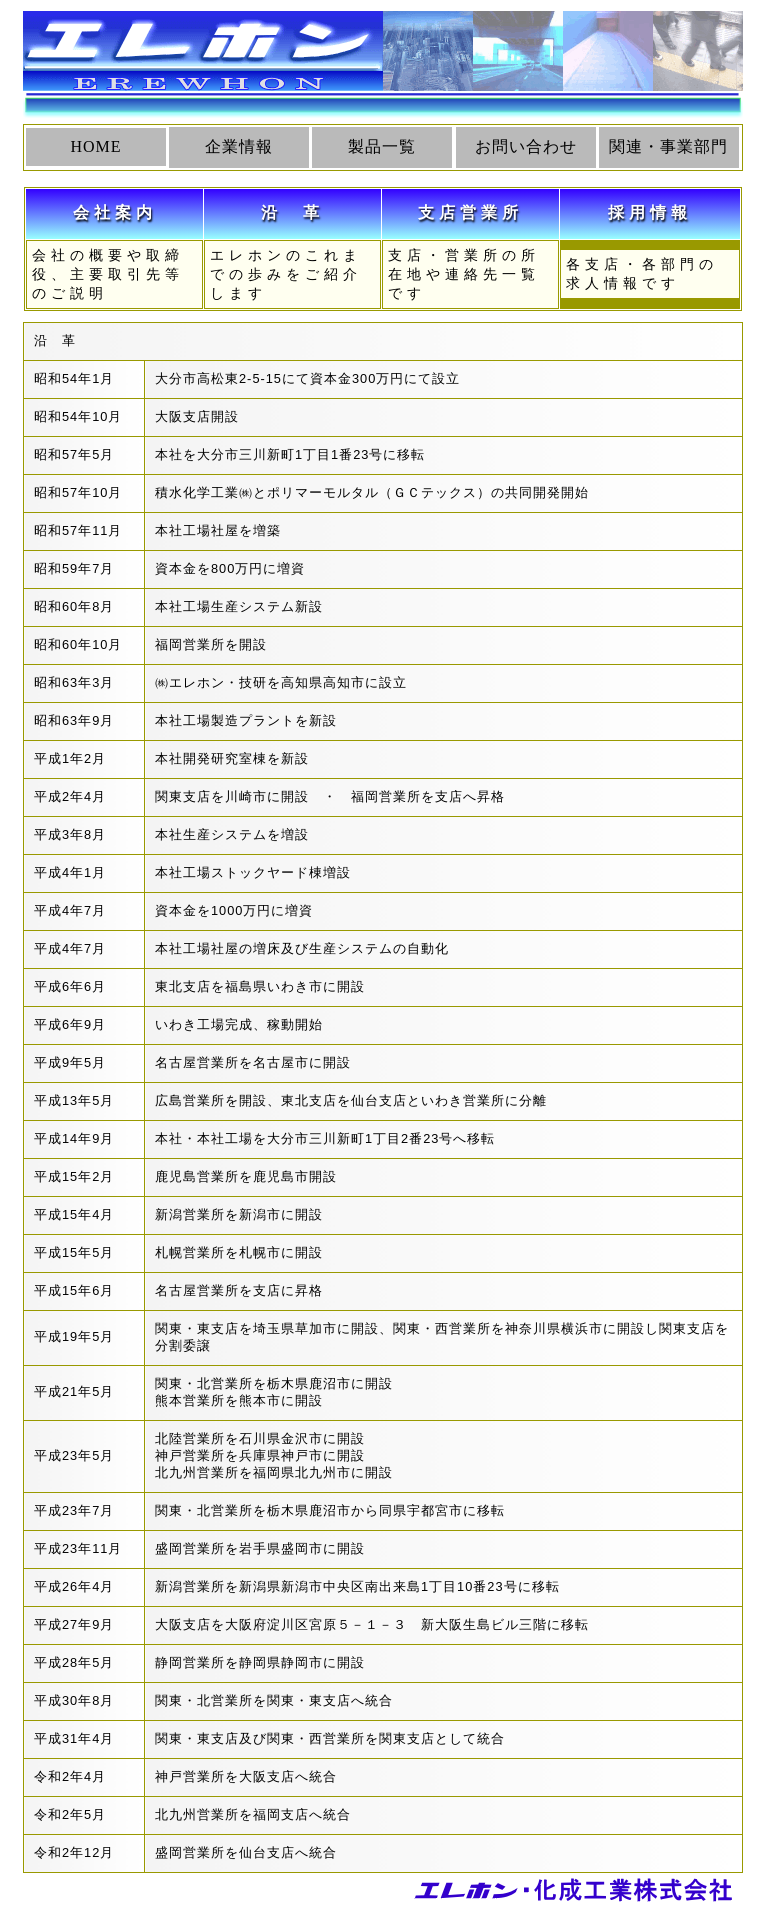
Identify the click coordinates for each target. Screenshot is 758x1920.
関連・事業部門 (668, 146)
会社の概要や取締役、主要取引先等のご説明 (108, 274)
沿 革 (292, 212)
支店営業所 (470, 212)
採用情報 (650, 212)
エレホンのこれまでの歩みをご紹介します (286, 274)
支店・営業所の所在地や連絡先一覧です (464, 274)
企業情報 (239, 146)
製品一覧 (382, 146)
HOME (95, 146)
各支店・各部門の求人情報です (652, 273)
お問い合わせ (526, 146)
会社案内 (115, 212)
